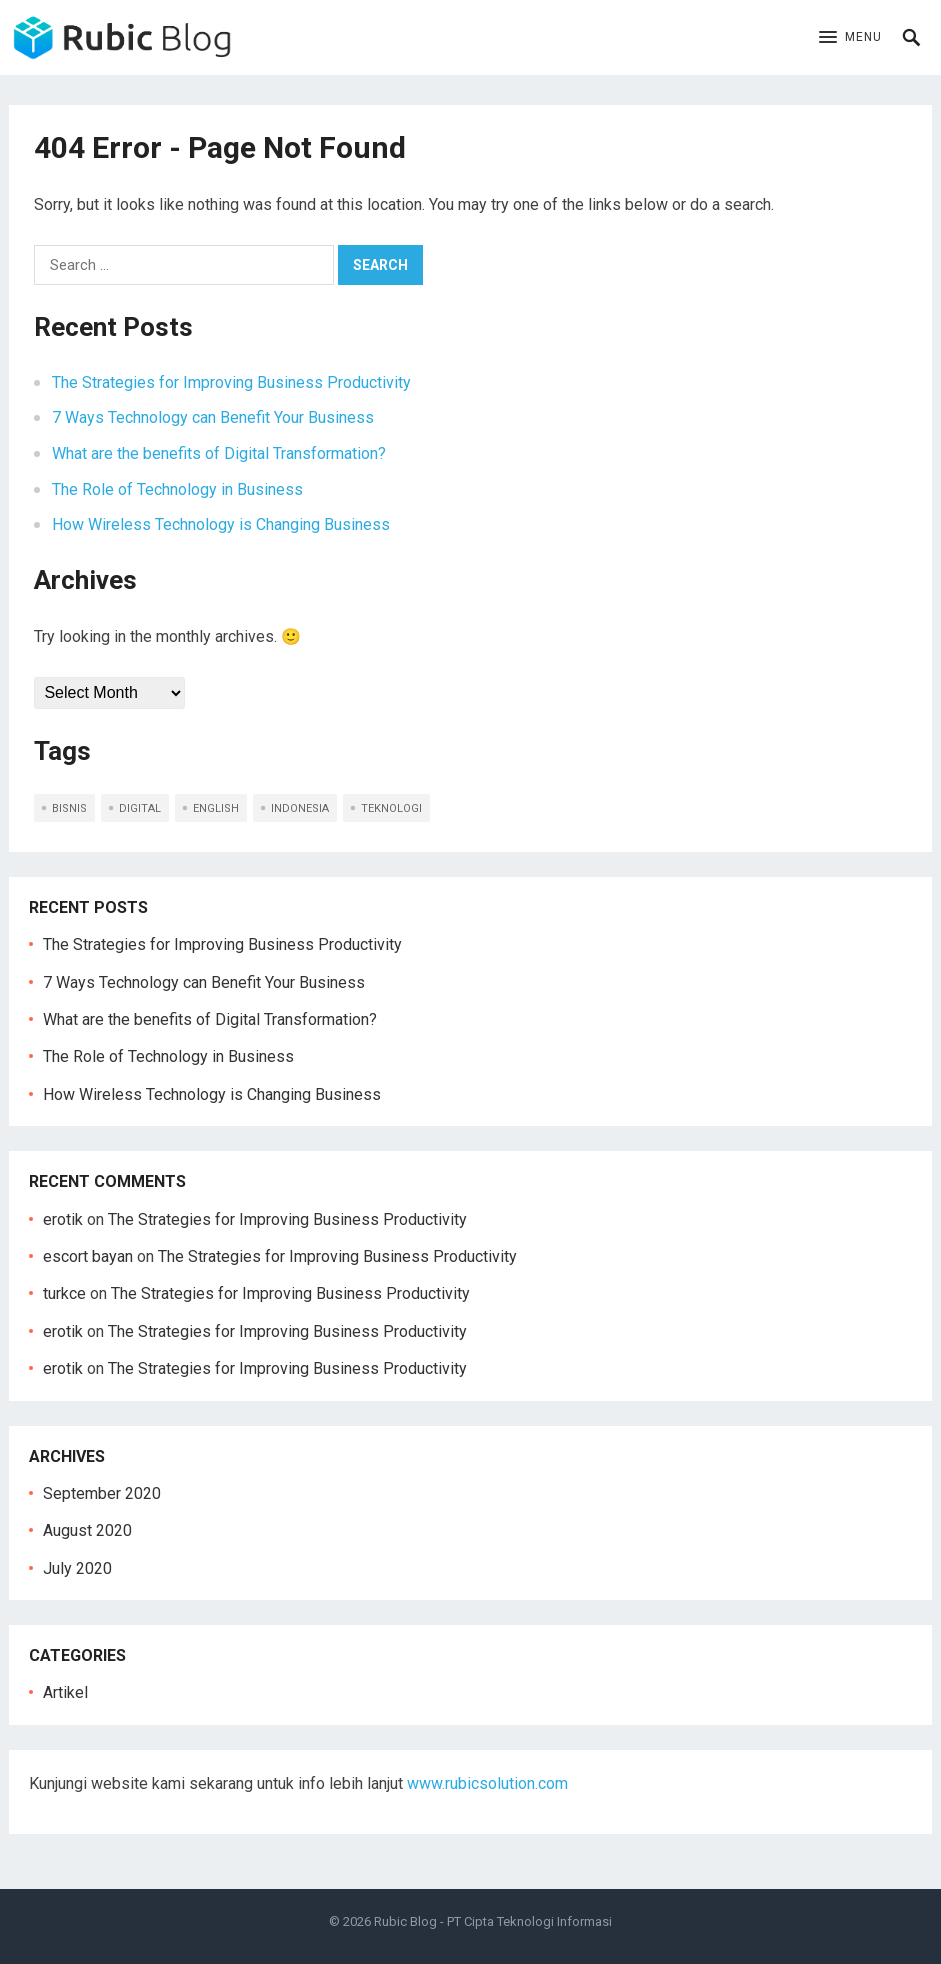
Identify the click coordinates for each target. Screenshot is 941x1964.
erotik (63, 1219)
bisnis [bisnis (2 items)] (69, 808)
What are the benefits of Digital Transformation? (219, 453)
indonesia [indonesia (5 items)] (300, 808)
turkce (64, 1293)
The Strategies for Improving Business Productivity (231, 382)
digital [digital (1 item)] (140, 808)
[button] (850, 38)
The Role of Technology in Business (177, 489)
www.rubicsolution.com (487, 1783)
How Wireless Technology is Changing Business (221, 524)
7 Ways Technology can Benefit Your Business (213, 417)
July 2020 (77, 1568)
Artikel (65, 1692)
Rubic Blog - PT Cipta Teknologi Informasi (493, 1921)
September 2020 (102, 1493)
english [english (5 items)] (216, 808)
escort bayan (88, 1256)
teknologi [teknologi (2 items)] (391, 808)
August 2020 (87, 1530)
